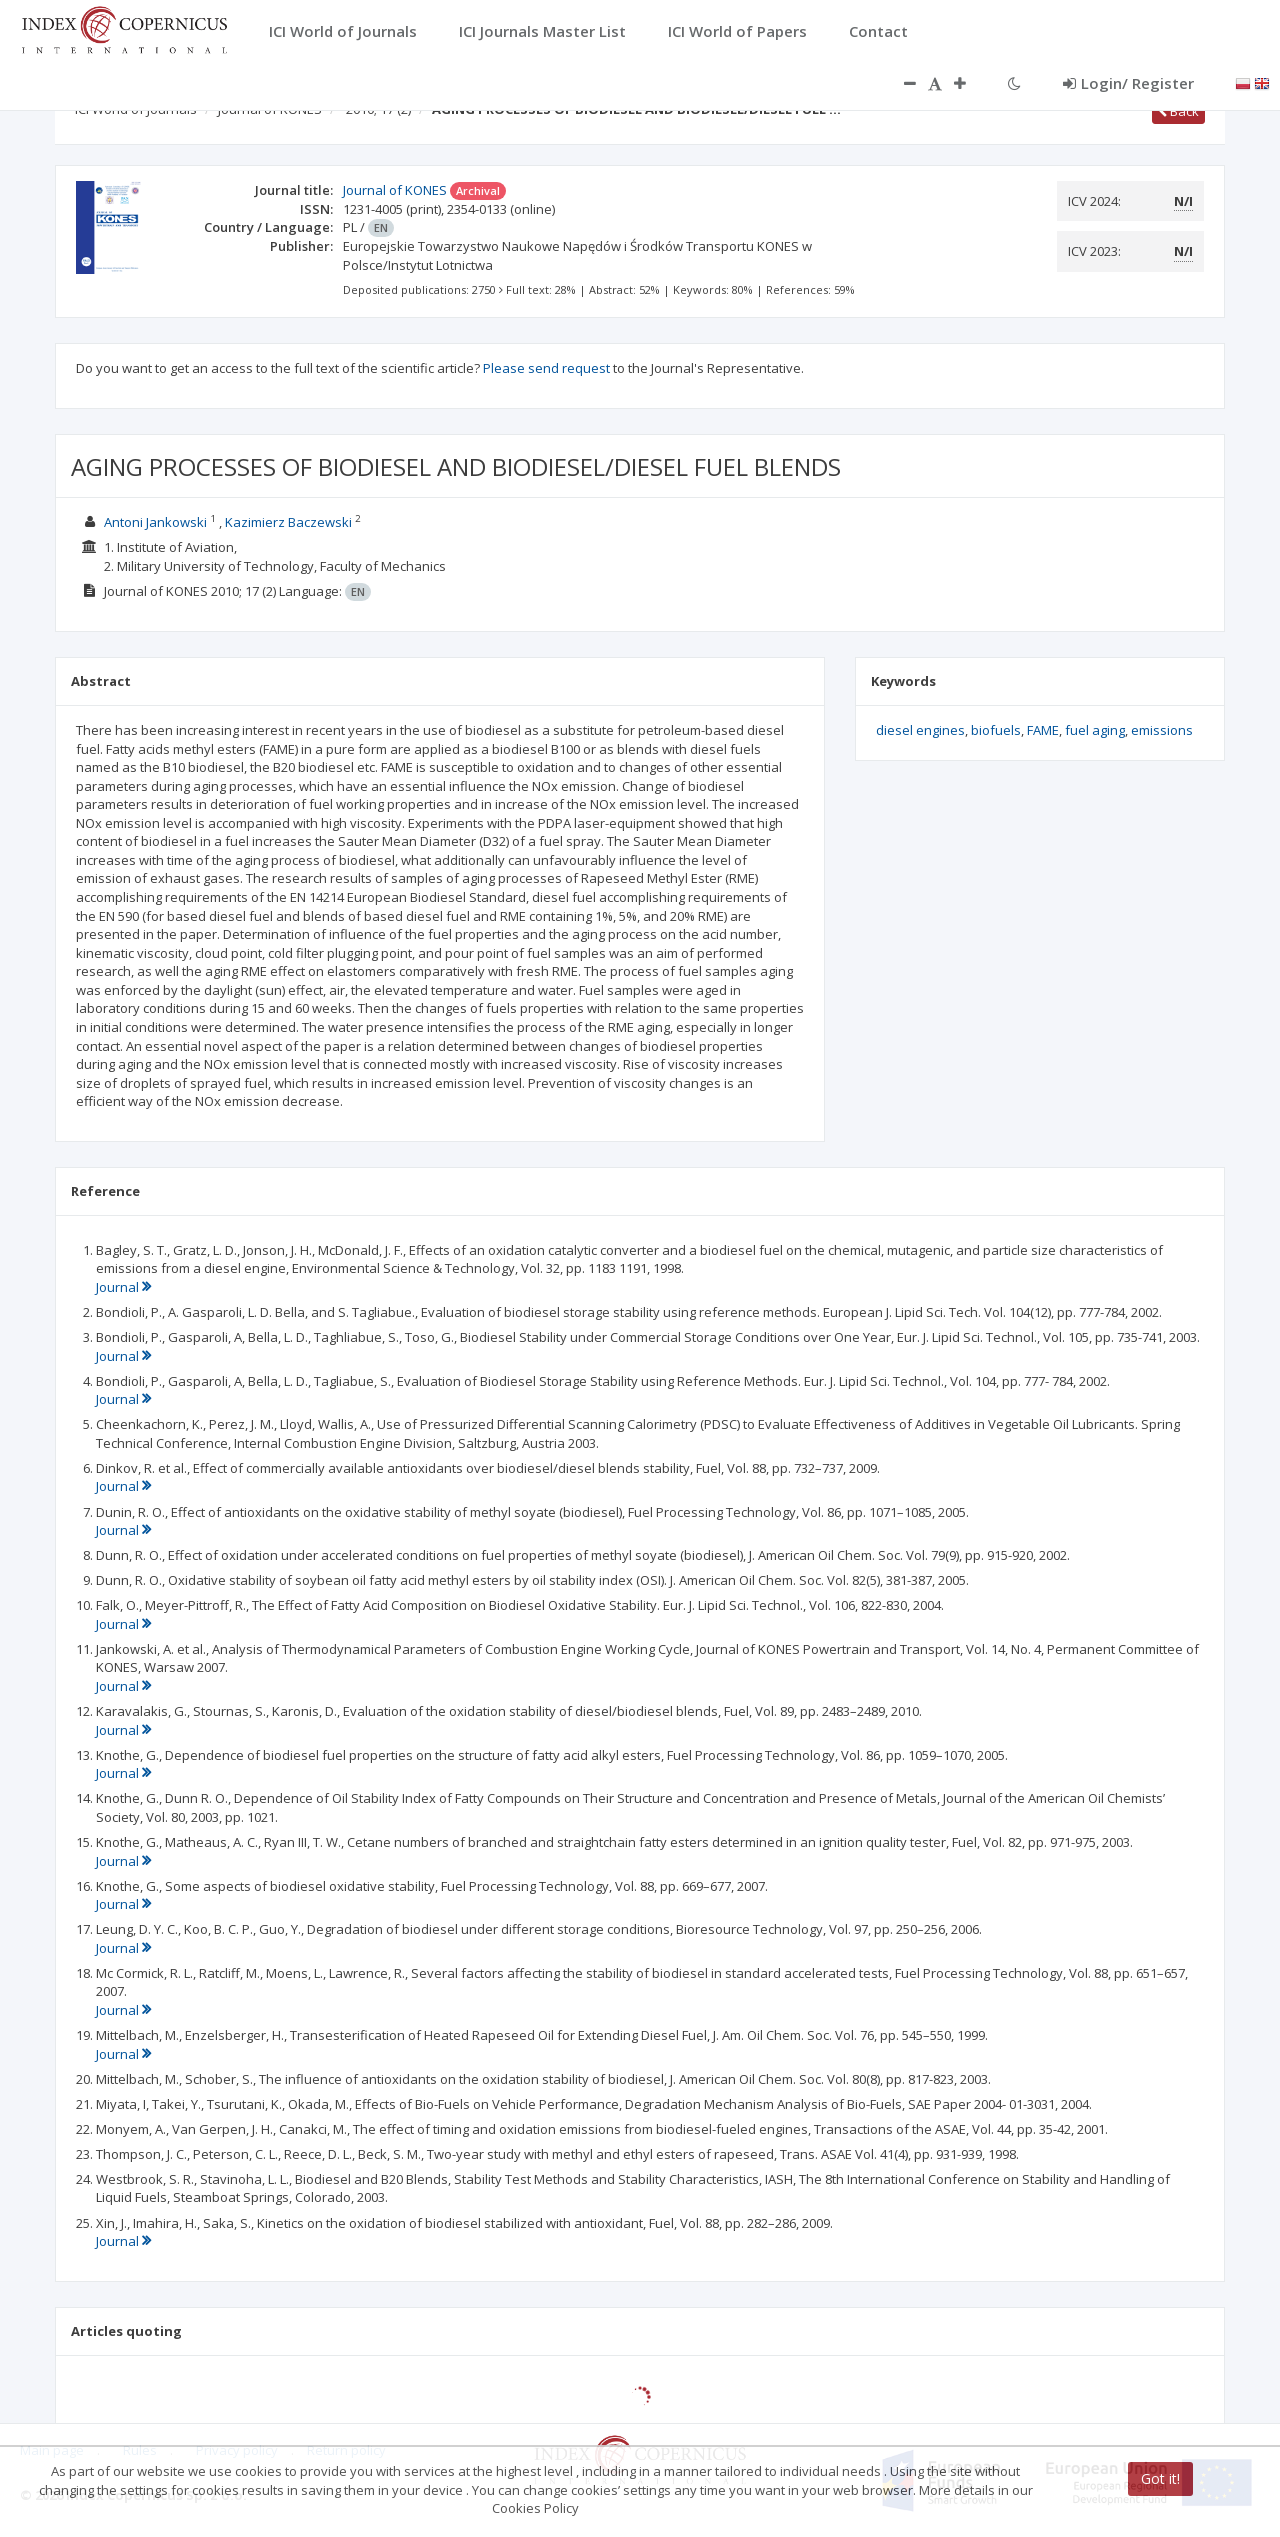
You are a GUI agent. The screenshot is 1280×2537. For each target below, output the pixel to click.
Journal (123, 1287)
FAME (1043, 730)
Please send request (546, 368)
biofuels (996, 730)
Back (1178, 111)
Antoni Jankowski (155, 522)
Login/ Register (1128, 83)
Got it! (1160, 2478)
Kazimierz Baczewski (288, 522)
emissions (1162, 730)
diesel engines (920, 730)
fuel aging (1095, 730)
